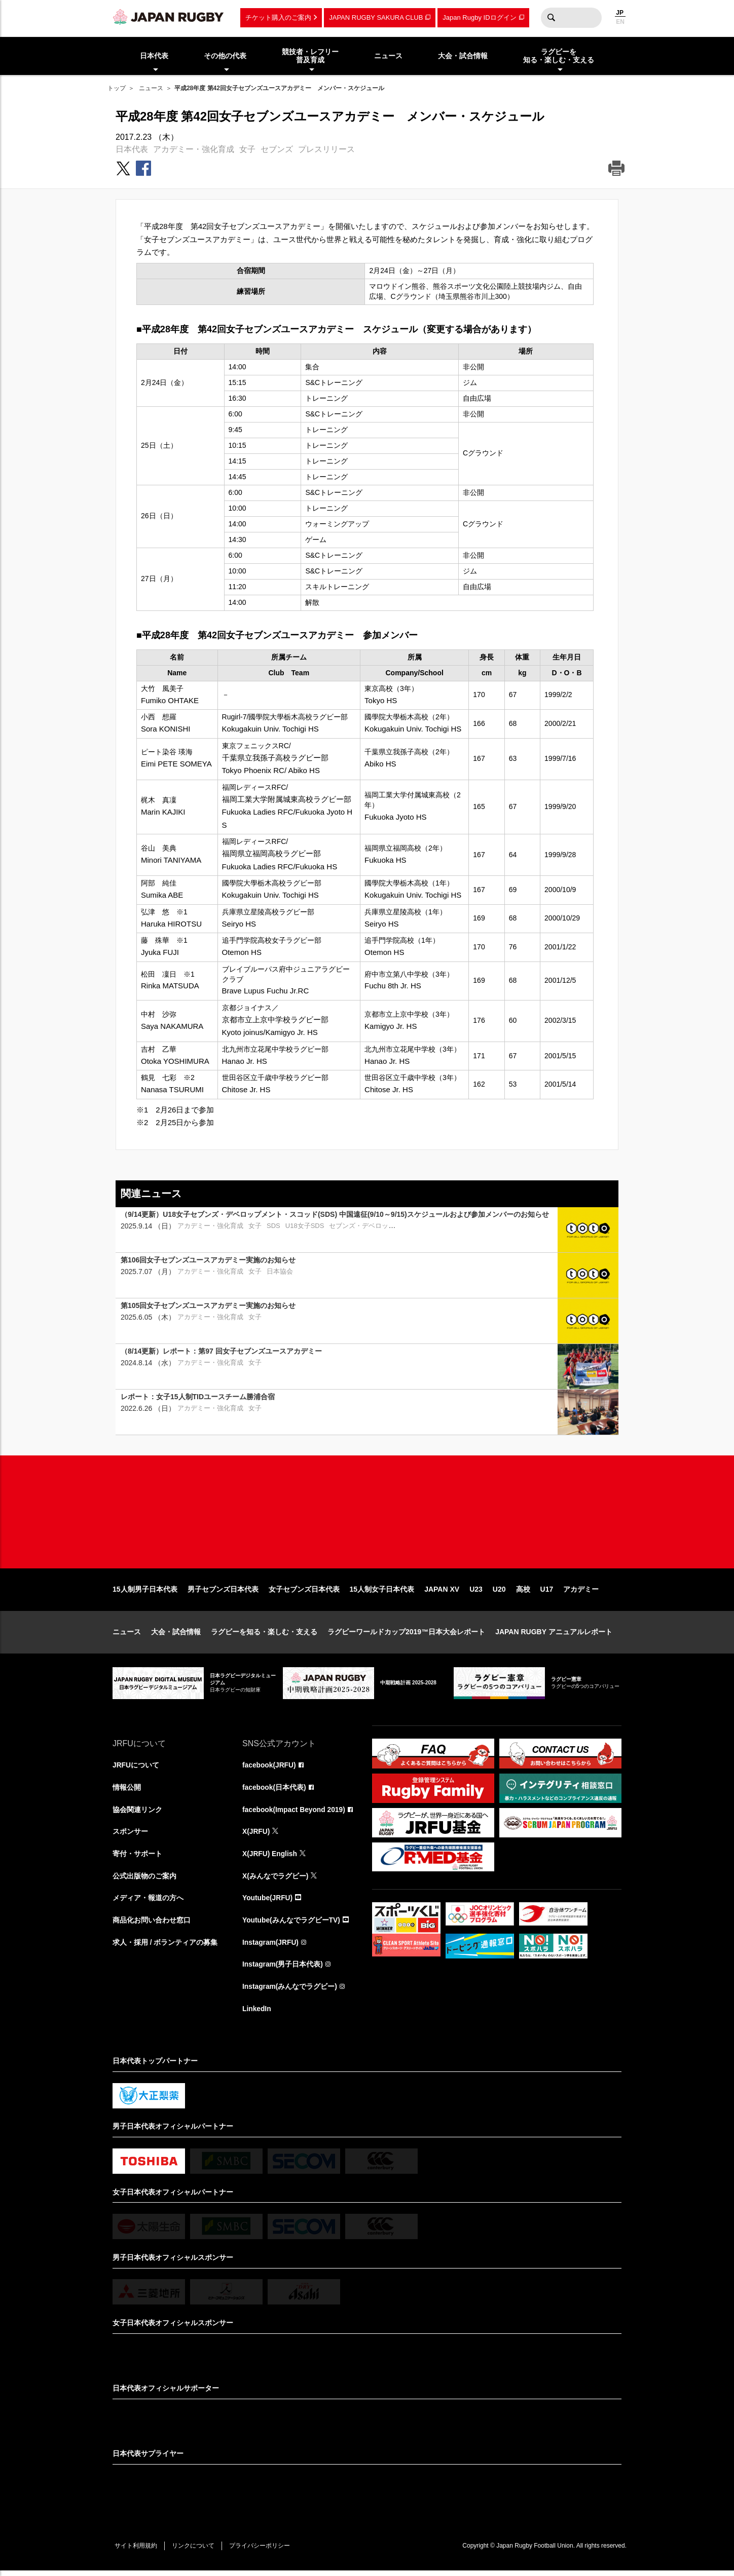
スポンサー (130, 1835)
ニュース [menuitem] (388, 56)
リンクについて (194, 2551)
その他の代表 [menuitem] (225, 56)
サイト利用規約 (136, 2551)
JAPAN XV (441, 1593)
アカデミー (581, 1593)
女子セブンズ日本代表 (304, 1593)
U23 (476, 1593)
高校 (523, 1593)
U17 (547, 1593)
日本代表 (132, 149)
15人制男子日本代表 (145, 1593)
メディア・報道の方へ (148, 1902)
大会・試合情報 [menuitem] (463, 56)
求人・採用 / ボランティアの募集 (165, 1947)
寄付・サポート (137, 1858)
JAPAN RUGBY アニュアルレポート (553, 1635)
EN (620, 21)
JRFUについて (136, 1768)
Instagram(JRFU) (271, 1947)
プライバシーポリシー (262, 2551)
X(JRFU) (256, 1835)
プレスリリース (326, 149)
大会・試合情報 (176, 1635)
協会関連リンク (137, 1813)
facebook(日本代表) (274, 1791)
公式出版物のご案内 (144, 1880)
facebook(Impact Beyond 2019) (294, 1813)
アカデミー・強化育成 (193, 149)
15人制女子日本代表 (382, 1593)
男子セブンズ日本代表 (223, 1593)
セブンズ (277, 149)
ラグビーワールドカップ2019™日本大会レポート (406, 1635)
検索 (551, 18)
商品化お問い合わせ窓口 (152, 1924)
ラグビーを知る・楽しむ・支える (264, 1635)
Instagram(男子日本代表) (282, 1969)
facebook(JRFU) (269, 1768)
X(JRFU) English (270, 1858)
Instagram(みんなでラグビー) (290, 1991)
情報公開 (127, 1791)
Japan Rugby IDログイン (479, 17)
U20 (499, 1593)
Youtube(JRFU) (267, 1902)
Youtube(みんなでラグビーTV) (291, 1924)
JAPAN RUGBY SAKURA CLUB (376, 17)
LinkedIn (257, 2014)
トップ (116, 88)
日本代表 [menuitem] (154, 56)
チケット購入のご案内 (278, 17)
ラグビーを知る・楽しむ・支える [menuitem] (558, 56)
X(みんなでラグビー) (275, 1880)
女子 (247, 149)
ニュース (151, 88)
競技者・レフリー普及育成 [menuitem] (310, 56)
